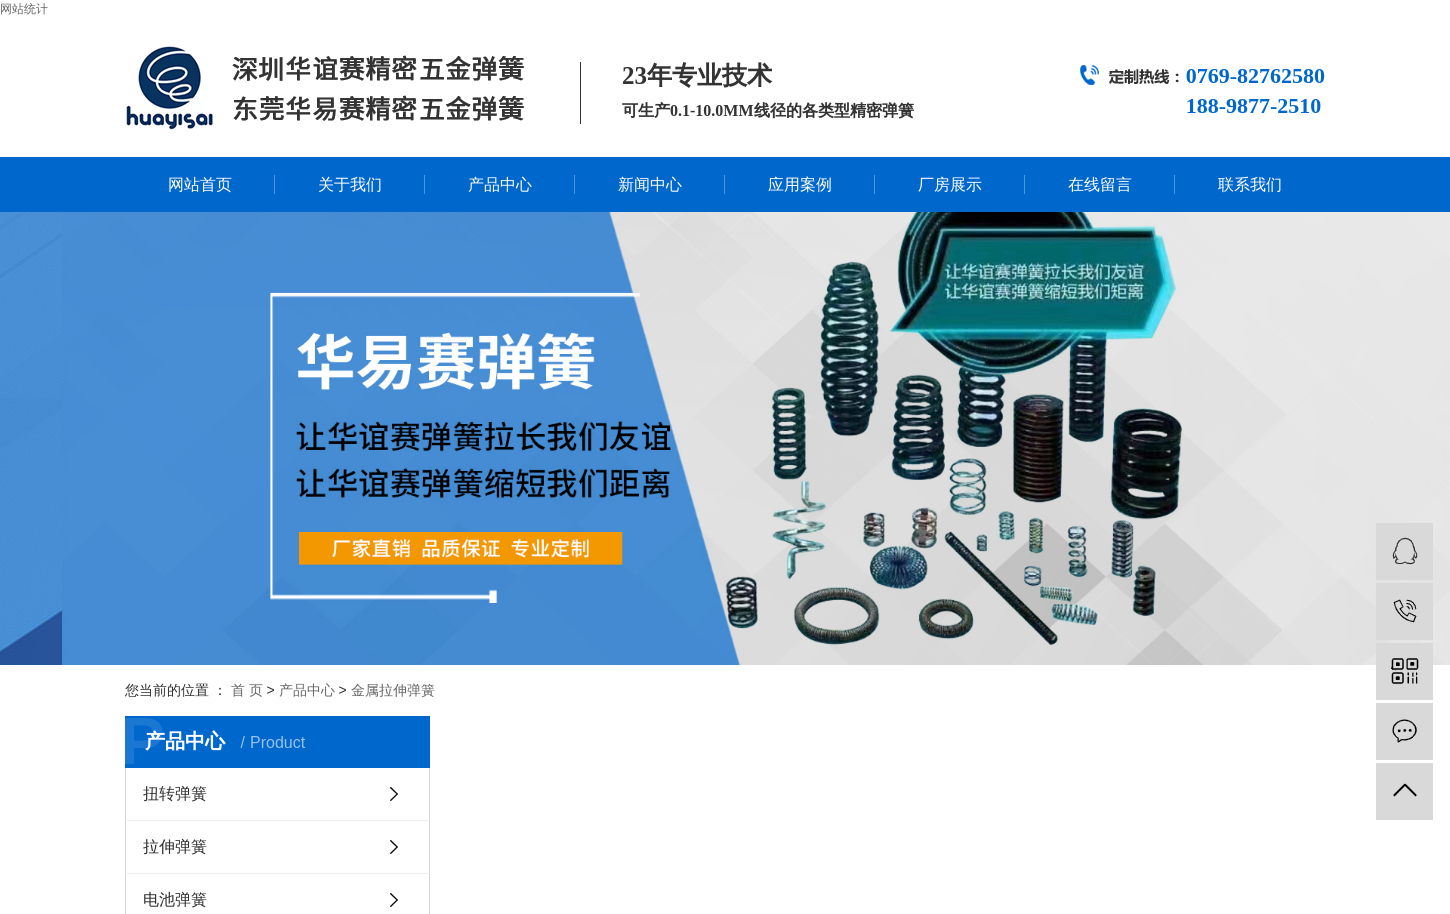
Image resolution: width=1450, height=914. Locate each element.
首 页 (247, 690)
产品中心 (500, 184)
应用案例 (800, 184)
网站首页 (200, 184)
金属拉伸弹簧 (393, 690)
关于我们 (350, 184)
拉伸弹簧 (175, 846)
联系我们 (1250, 184)
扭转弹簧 (175, 793)
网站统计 (24, 9)
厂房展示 (950, 184)
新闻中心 (650, 184)
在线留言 (1100, 184)
